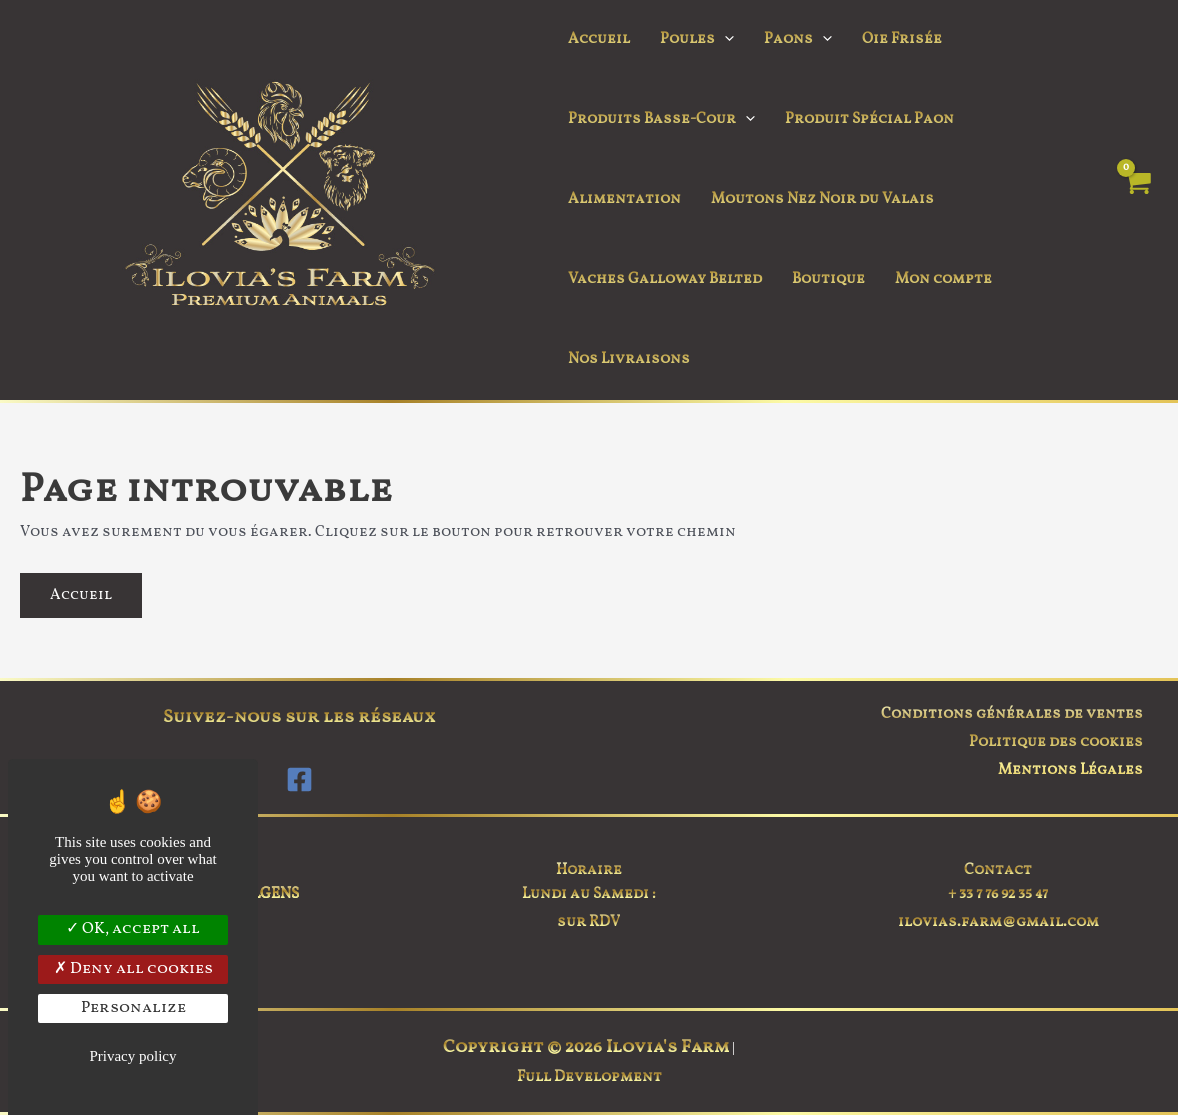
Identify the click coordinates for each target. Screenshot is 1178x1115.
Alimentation (624, 199)
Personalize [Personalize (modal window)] (133, 1008)
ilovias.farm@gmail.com (998, 922)
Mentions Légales (1070, 770)
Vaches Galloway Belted (665, 279)
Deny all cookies (133, 969)
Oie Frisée (902, 39)
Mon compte (943, 279)
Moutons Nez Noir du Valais (822, 199)
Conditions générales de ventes (1012, 714)
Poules (697, 40)
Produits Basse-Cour (661, 120)
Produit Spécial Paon (869, 119)
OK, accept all (133, 929)
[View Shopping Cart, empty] (1136, 200)
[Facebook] (299, 779)
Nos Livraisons (629, 359)
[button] (724, 40)
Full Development (589, 1077)
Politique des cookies (1056, 742)
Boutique (828, 279)
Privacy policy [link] (132, 1056)
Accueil (599, 39)
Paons (798, 40)
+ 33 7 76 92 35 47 (998, 894)
